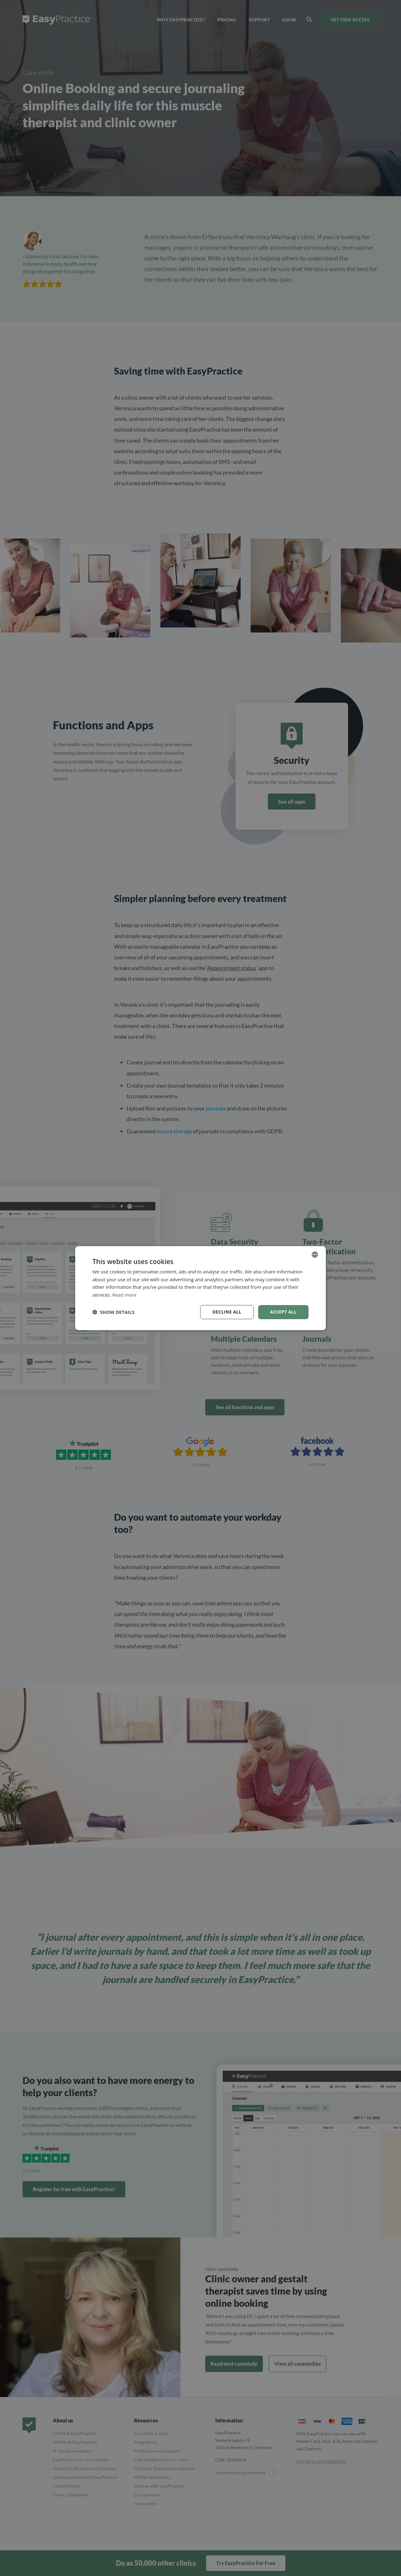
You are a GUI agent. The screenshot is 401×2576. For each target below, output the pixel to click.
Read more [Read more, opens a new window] (124, 1295)
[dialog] (200, 1288)
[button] (113, 1312)
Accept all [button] (283, 1312)
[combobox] (315, 1254)
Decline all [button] (226, 1312)
